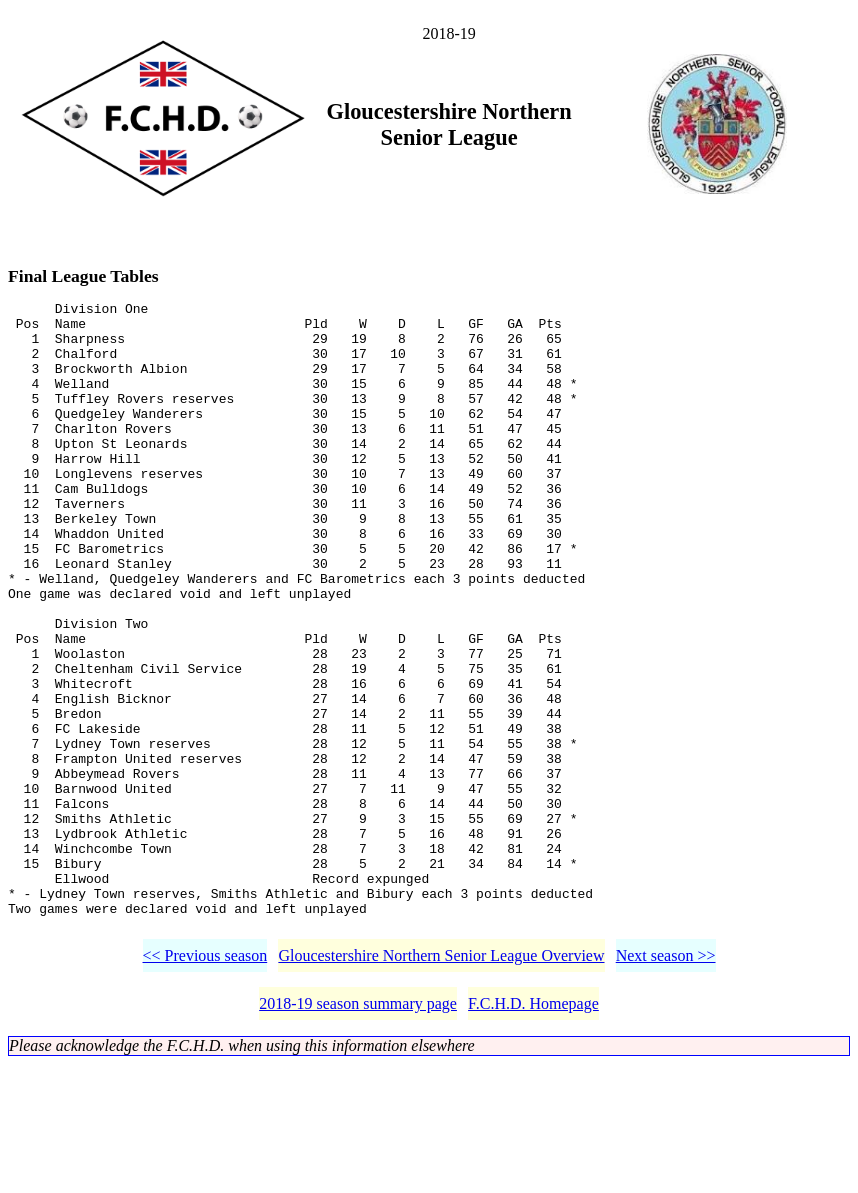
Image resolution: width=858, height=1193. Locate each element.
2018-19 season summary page (358, 1132)
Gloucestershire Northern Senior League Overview (441, 1084)
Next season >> (666, 1084)
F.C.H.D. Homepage (533, 1132)
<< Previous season (205, 1084)
